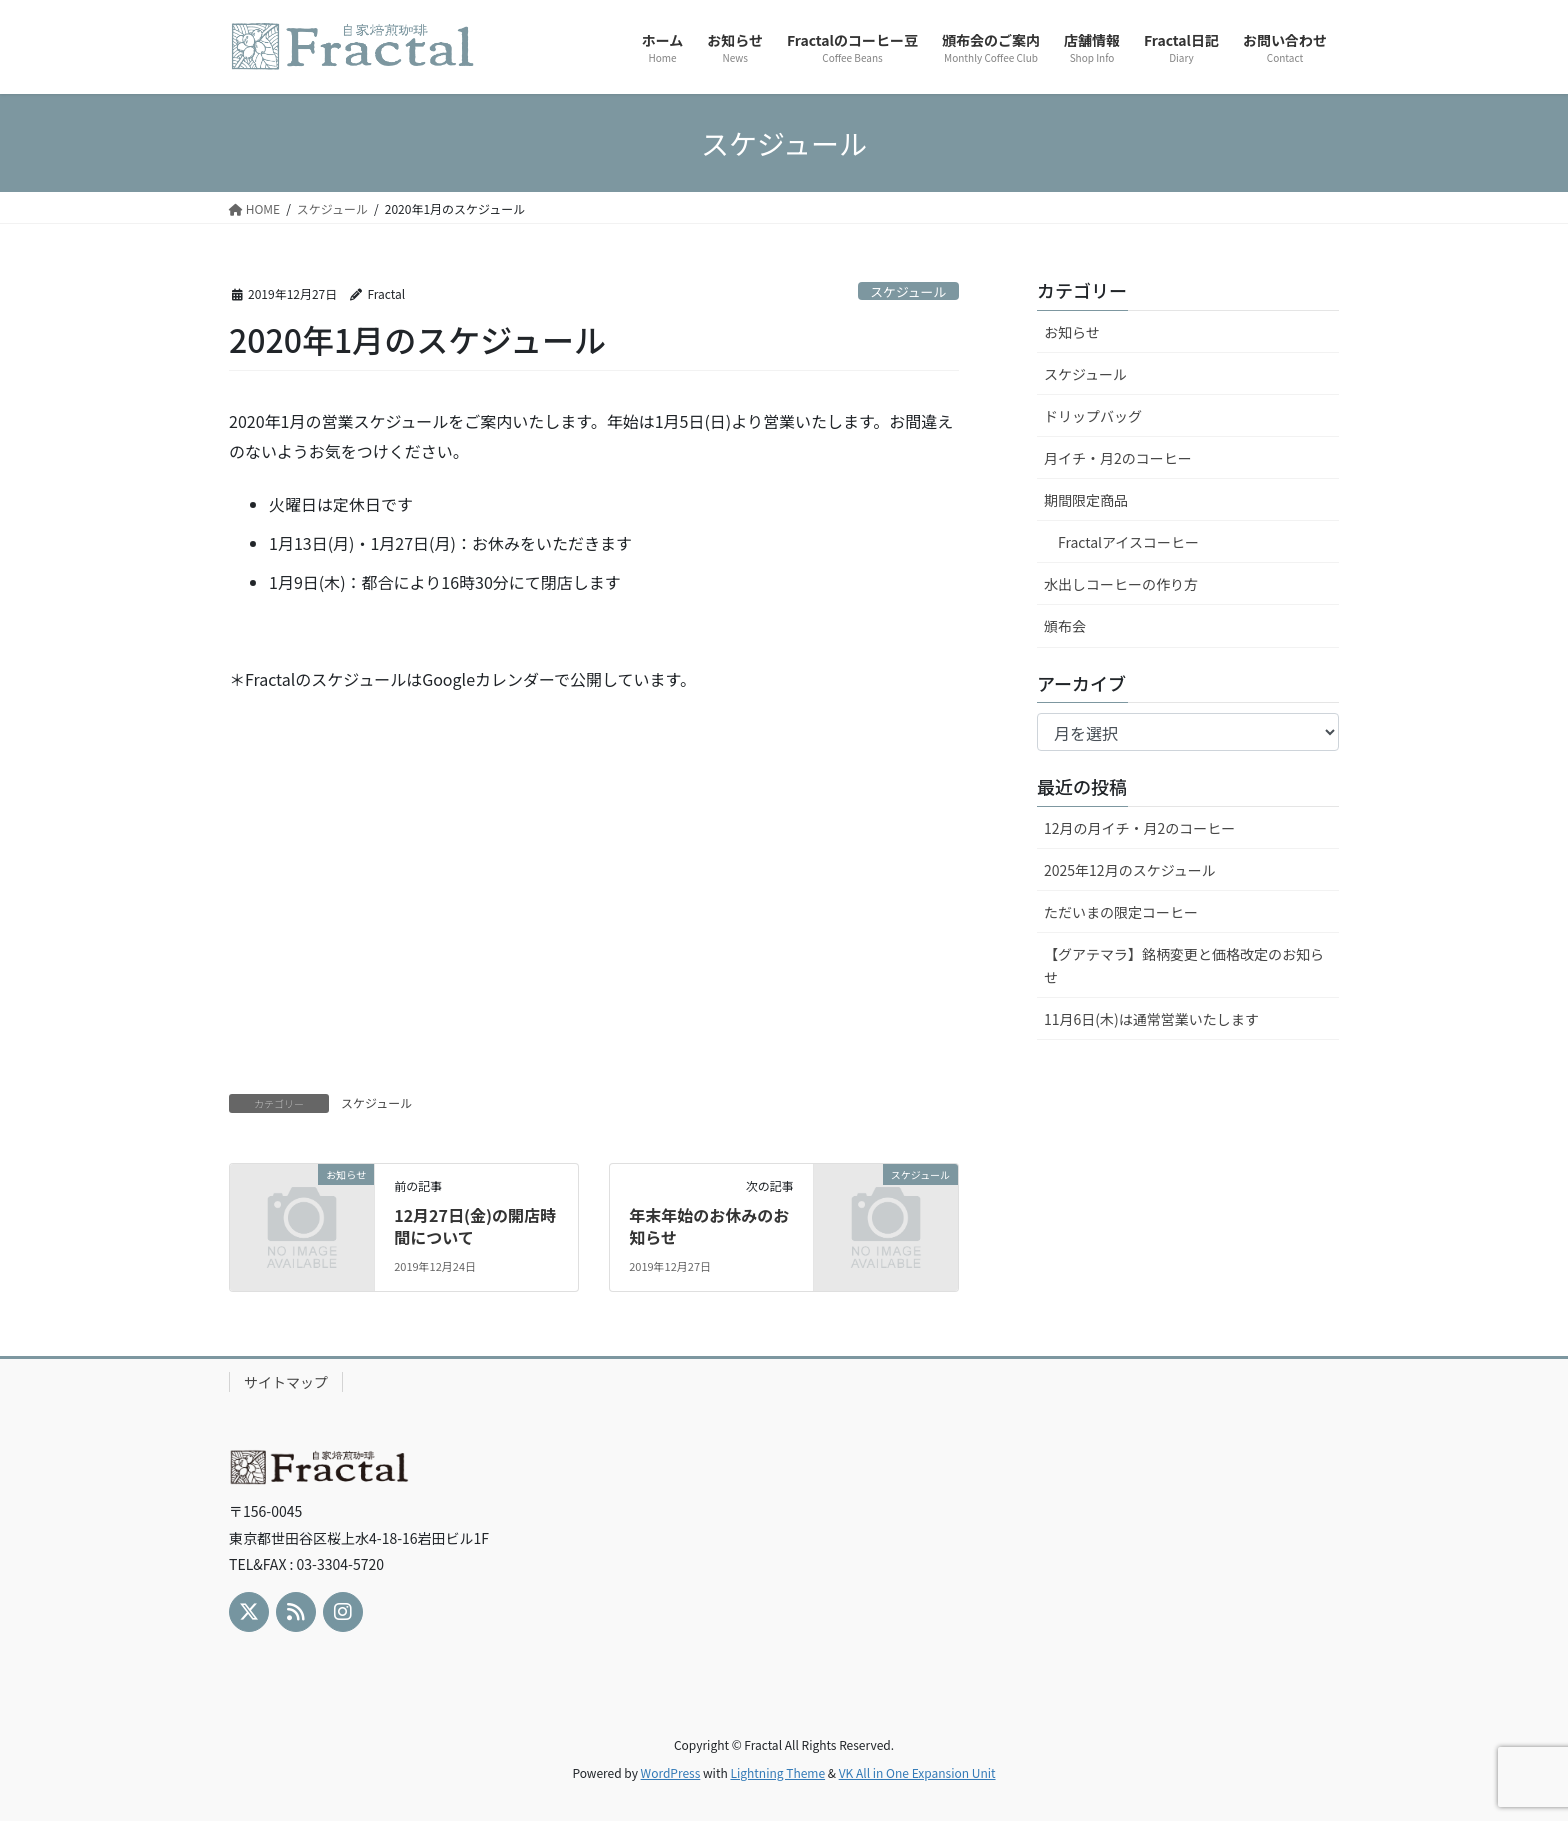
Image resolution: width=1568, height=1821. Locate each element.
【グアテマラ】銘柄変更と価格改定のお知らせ (1184, 965)
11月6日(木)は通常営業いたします (1151, 1019)
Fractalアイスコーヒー (1128, 542)
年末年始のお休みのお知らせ (709, 1226)
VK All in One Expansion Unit (917, 1772)
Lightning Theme (777, 1772)
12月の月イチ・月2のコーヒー (1139, 828)
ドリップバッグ (1093, 416)
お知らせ (1072, 332)
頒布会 (1065, 626)
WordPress (671, 1772)
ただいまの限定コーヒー (1121, 912)
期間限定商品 (1086, 500)
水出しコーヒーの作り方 (1121, 584)
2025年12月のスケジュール (1130, 870)
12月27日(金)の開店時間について (475, 1226)
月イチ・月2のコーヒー (1118, 458)
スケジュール (908, 291)
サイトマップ (286, 1382)
